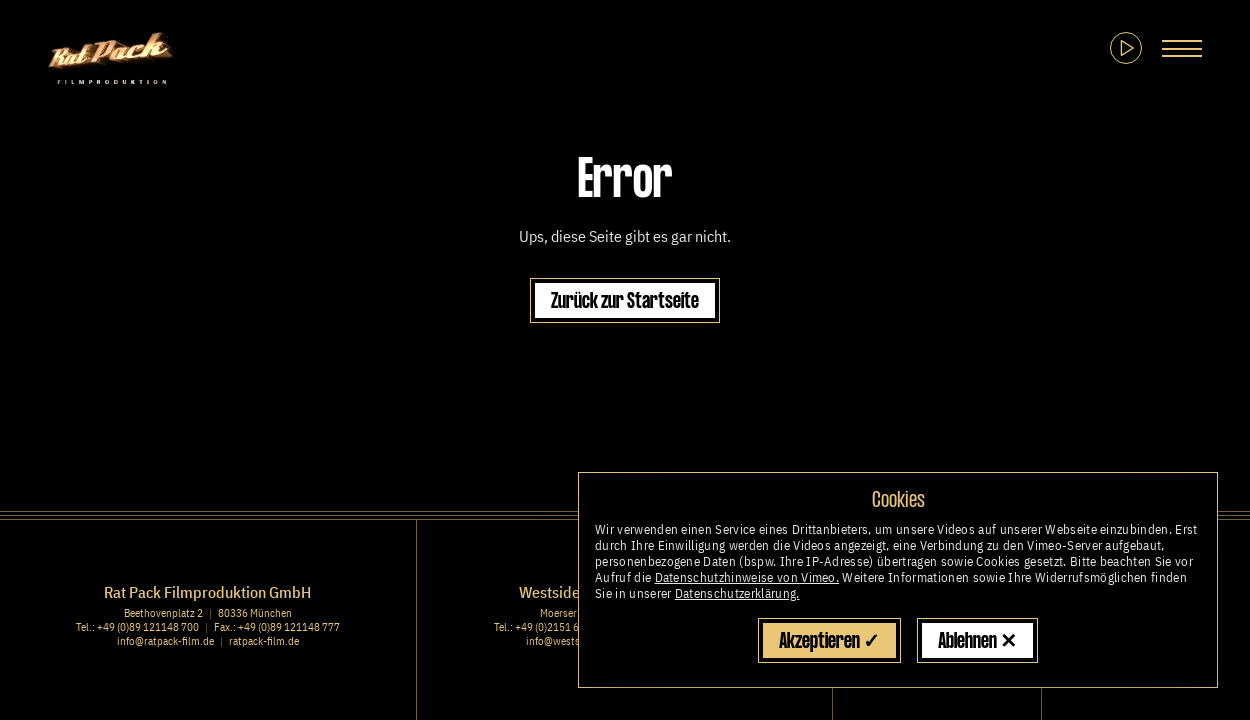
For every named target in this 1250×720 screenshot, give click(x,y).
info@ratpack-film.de (165, 641)
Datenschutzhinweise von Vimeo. (747, 577)
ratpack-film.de (264, 641)
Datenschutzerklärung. (737, 593)
